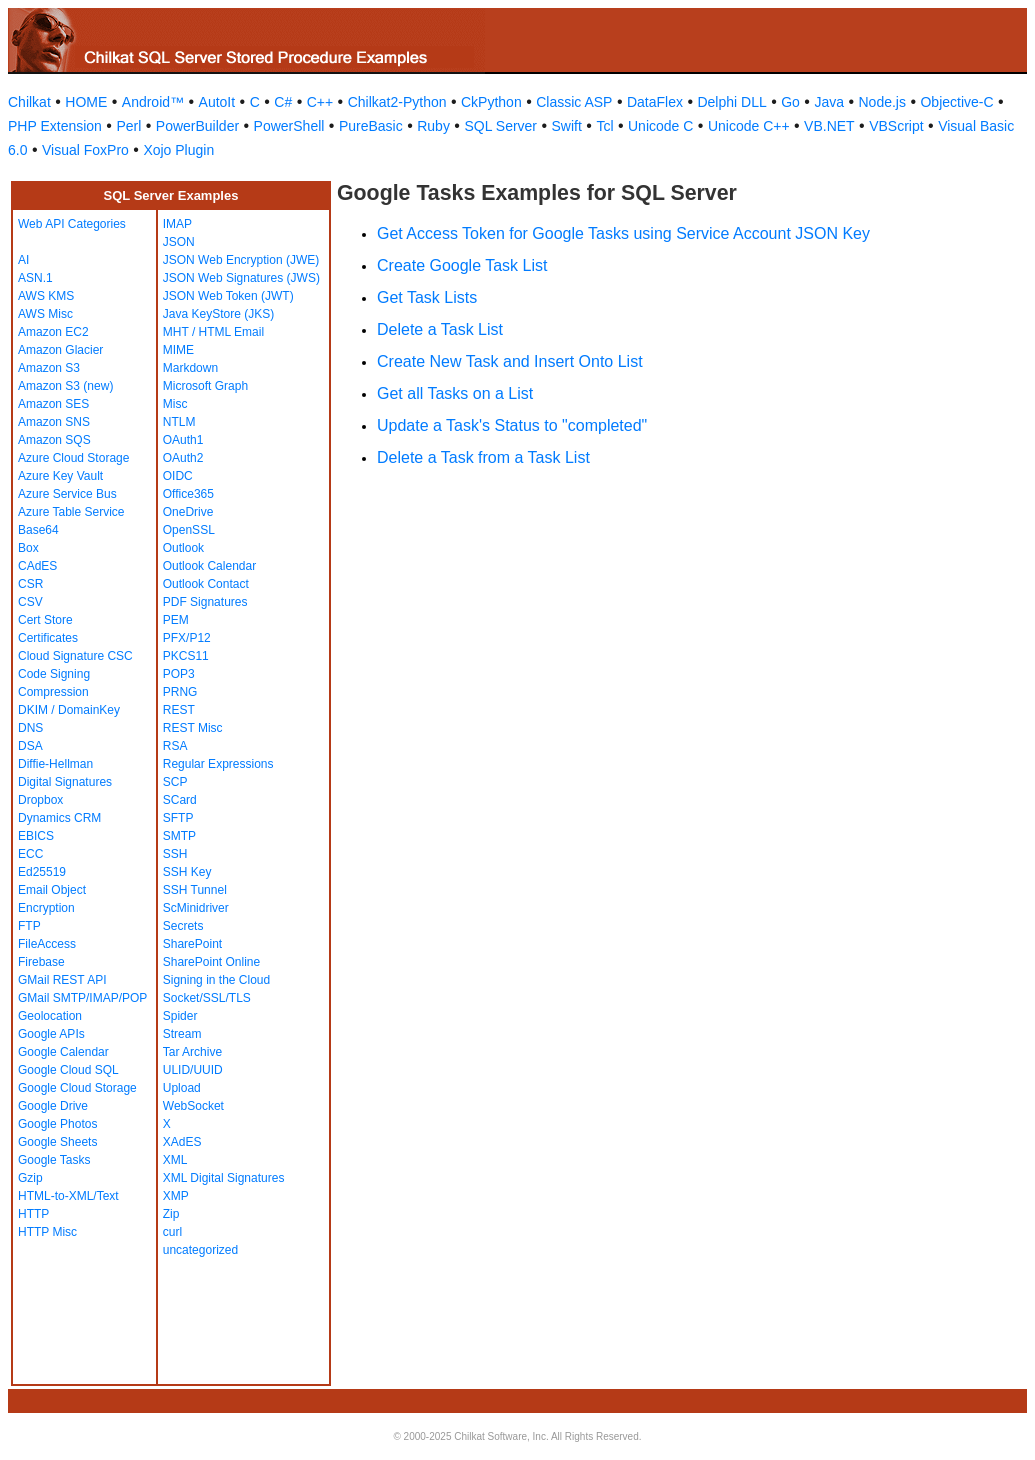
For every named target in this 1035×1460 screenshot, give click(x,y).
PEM (176, 620)
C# (283, 102)
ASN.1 (35, 278)
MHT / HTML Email (213, 332)
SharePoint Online (211, 962)
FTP (29, 926)
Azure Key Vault (60, 476)
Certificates (48, 638)
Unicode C (660, 126)
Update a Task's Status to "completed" (512, 425)
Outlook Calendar (209, 566)
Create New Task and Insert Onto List (510, 361)
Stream (182, 1034)
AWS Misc (45, 314)
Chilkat (29, 102)
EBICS (36, 836)
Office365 (188, 494)
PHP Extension (55, 126)
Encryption (46, 908)
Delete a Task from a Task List (483, 457)
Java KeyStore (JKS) (218, 314)
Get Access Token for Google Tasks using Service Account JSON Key (623, 233)
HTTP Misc (47, 1232)
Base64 (38, 530)
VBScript (896, 126)
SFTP (178, 818)
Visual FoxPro (85, 150)
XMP (176, 1196)
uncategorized (200, 1250)
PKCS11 (186, 656)
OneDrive (188, 512)
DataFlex (655, 102)
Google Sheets (57, 1142)
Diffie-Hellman (55, 764)
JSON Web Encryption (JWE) (241, 260)
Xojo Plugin (178, 150)
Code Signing (54, 674)
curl (172, 1232)
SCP (175, 782)
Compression (53, 692)
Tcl (604, 126)
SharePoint (192, 944)
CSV (30, 602)
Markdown (190, 368)
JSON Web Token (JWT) (228, 296)
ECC (30, 854)
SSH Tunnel (195, 890)
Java (829, 102)
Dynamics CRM (59, 818)
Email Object (52, 890)
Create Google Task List (462, 265)
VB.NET (829, 126)
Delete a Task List (440, 329)
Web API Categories (72, 224)
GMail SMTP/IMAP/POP (82, 998)
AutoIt (217, 102)
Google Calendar (63, 1052)
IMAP (177, 224)
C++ (320, 102)
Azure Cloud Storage (73, 458)
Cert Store (45, 620)
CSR (30, 584)
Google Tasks (54, 1160)
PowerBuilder (197, 126)
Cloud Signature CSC (75, 656)
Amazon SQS (54, 440)
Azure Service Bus (67, 494)
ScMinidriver (196, 908)
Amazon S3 (49, 368)
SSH (175, 854)
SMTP (179, 836)
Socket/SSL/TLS (207, 998)
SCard (180, 800)
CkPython (491, 102)
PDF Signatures (205, 602)
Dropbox (40, 800)
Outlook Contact (206, 584)
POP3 (179, 674)
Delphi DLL (731, 102)
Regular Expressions (218, 764)
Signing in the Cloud (216, 980)
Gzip (30, 1178)
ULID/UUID (193, 1070)
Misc (175, 404)
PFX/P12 (187, 638)
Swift (567, 126)
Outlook (183, 548)
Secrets (183, 926)
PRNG (180, 692)
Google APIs (51, 1034)
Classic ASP (574, 102)
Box (28, 548)
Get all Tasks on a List (455, 393)
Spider (180, 1016)
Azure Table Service (71, 512)
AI (23, 260)
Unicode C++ (749, 126)
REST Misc (193, 728)
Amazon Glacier (60, 350)
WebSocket (193, 1106)
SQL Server (500, 126)
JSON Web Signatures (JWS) (241, 278)
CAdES (37, 566)
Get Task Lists (427, 297)
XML (175, 1160)
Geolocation (50, 1016)
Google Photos (57, 1124)
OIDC (178, 476)
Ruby (433, 126)
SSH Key (187, 872)
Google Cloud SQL (68, 1070)
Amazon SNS (54, 422)
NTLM (179, 422)
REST (179, 710)
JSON (179, 242)
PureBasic (371, 126)
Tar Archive (192, 1052)
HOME (86, 102)
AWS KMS (46, 296)
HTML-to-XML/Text (68, 1196)
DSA (30, 746)
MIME (178, 350)
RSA (175, 746)
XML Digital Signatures (224, 1178)
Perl (128, 126)
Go (790, 102)
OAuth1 (183, 440)
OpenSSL (189, 530)
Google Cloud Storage (77, 1088)
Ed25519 (42, 872)
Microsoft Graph (205, 386)
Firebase (41, 962)
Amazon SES (53, 404)
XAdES (182, 1142)
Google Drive (53, 1106)
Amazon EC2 (53, 332)
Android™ (153, 102)
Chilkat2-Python (397, 102)
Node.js (882, 102)
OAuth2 (183, 458)
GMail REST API (62, 980)
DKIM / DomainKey (69, 710)
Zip (171, 1214)
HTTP (33, 1214)
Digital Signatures (65, 782)
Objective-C (956, 102)
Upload (182, 1088)
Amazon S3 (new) (65, 386)
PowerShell (289, 126)
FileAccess (47, 944)
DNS (30, 728)
